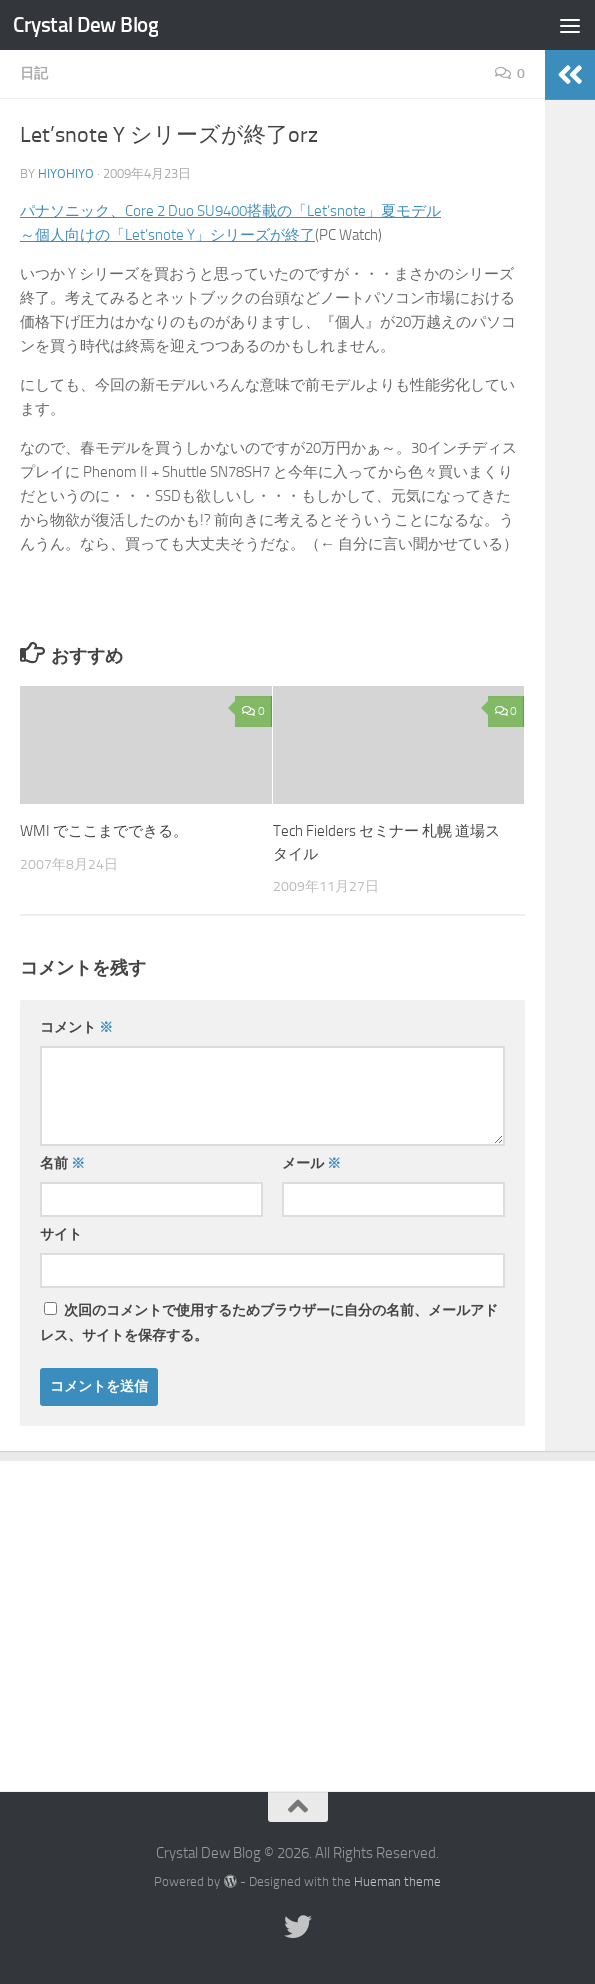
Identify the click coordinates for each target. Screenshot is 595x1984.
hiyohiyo (66, 173)
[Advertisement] (297, 1611)
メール (311, 1163)
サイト (61, 1234)
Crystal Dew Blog (85, 24)
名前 (62, 1163)
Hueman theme (397, 1881)
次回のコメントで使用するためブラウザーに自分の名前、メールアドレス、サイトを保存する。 (269, 1323)
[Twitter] (298, 1927)
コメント (76, 1027)
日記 (34, 73)
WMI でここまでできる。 (104, 831)
